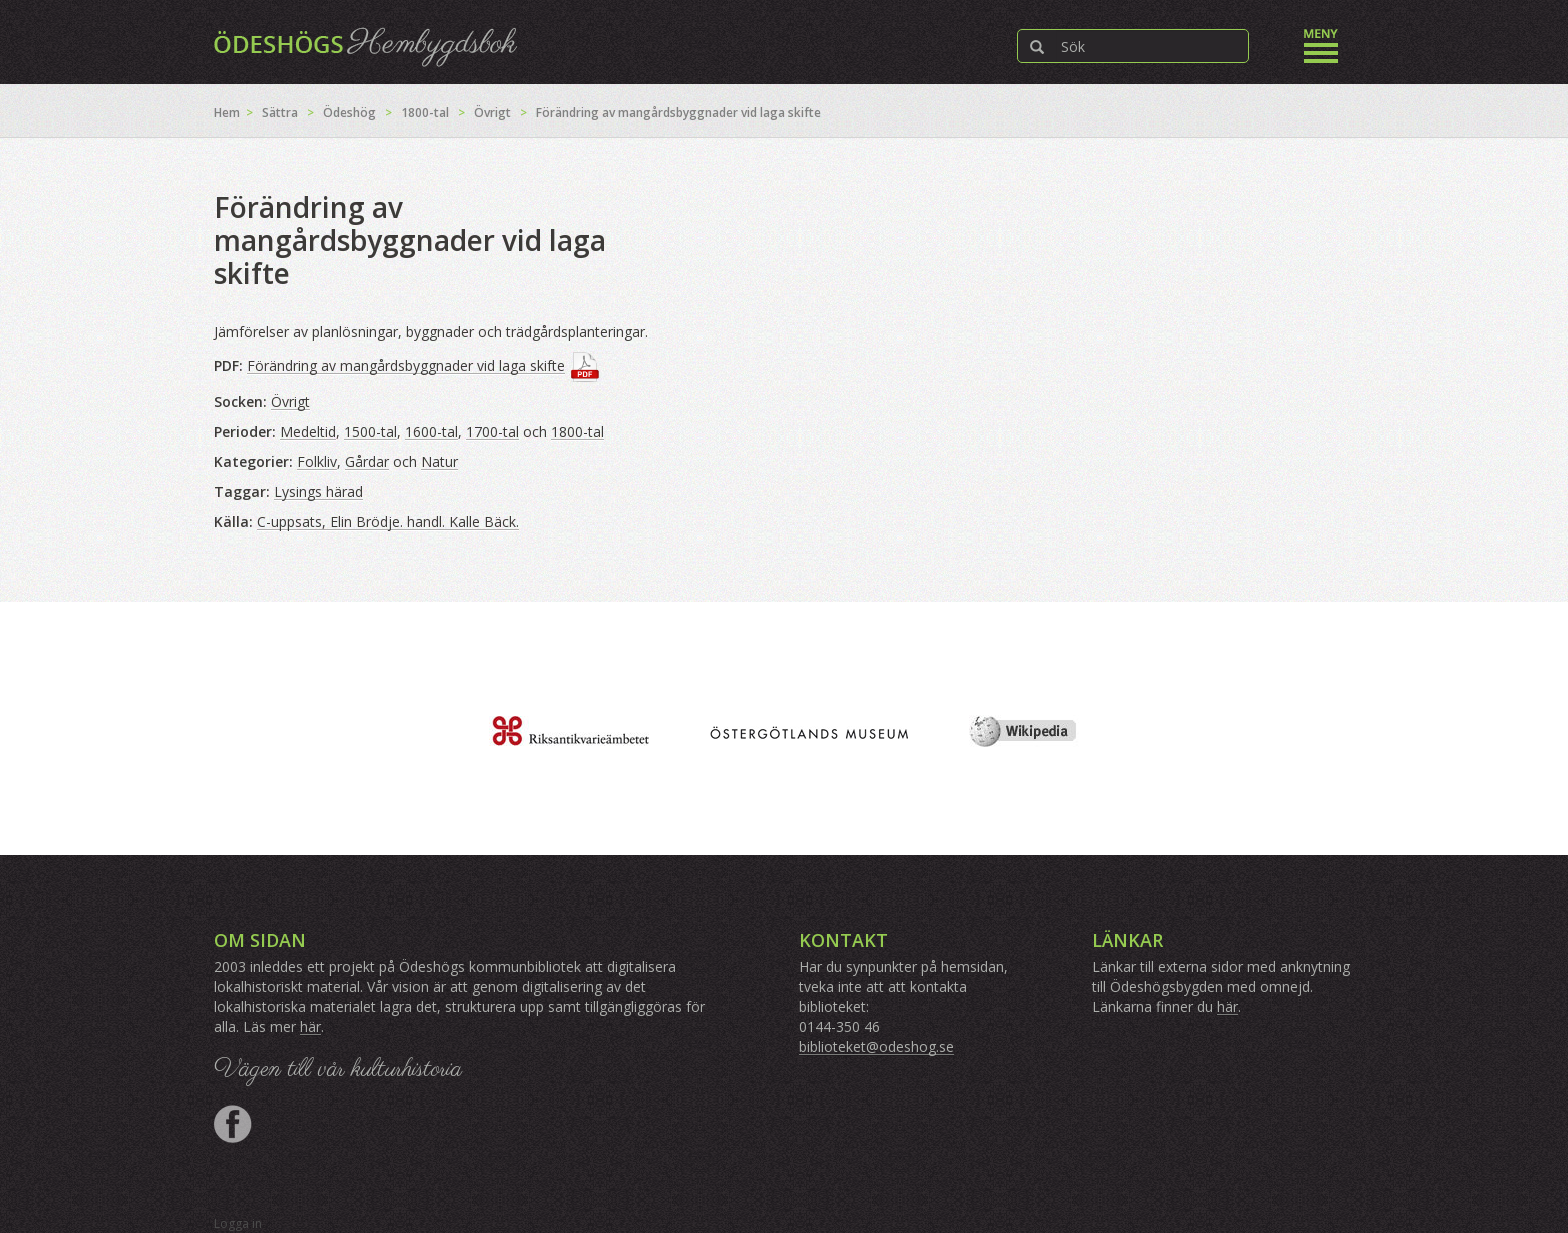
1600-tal (431, 431)
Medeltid (308, 431)
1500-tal (370, 431)
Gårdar (367, 461)
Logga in (238, 1223)
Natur (439, 461)
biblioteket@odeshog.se (876, 1046)
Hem (227, 112)
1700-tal (492, 431)
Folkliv (317, 461)
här (310, 1026)
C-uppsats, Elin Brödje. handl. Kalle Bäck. (388, 521)
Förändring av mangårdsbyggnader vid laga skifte (406, 365)
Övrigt (492, 112)
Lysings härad (318, 491)
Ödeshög (349, 112)
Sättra (280, 112)
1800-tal (425, 112)
